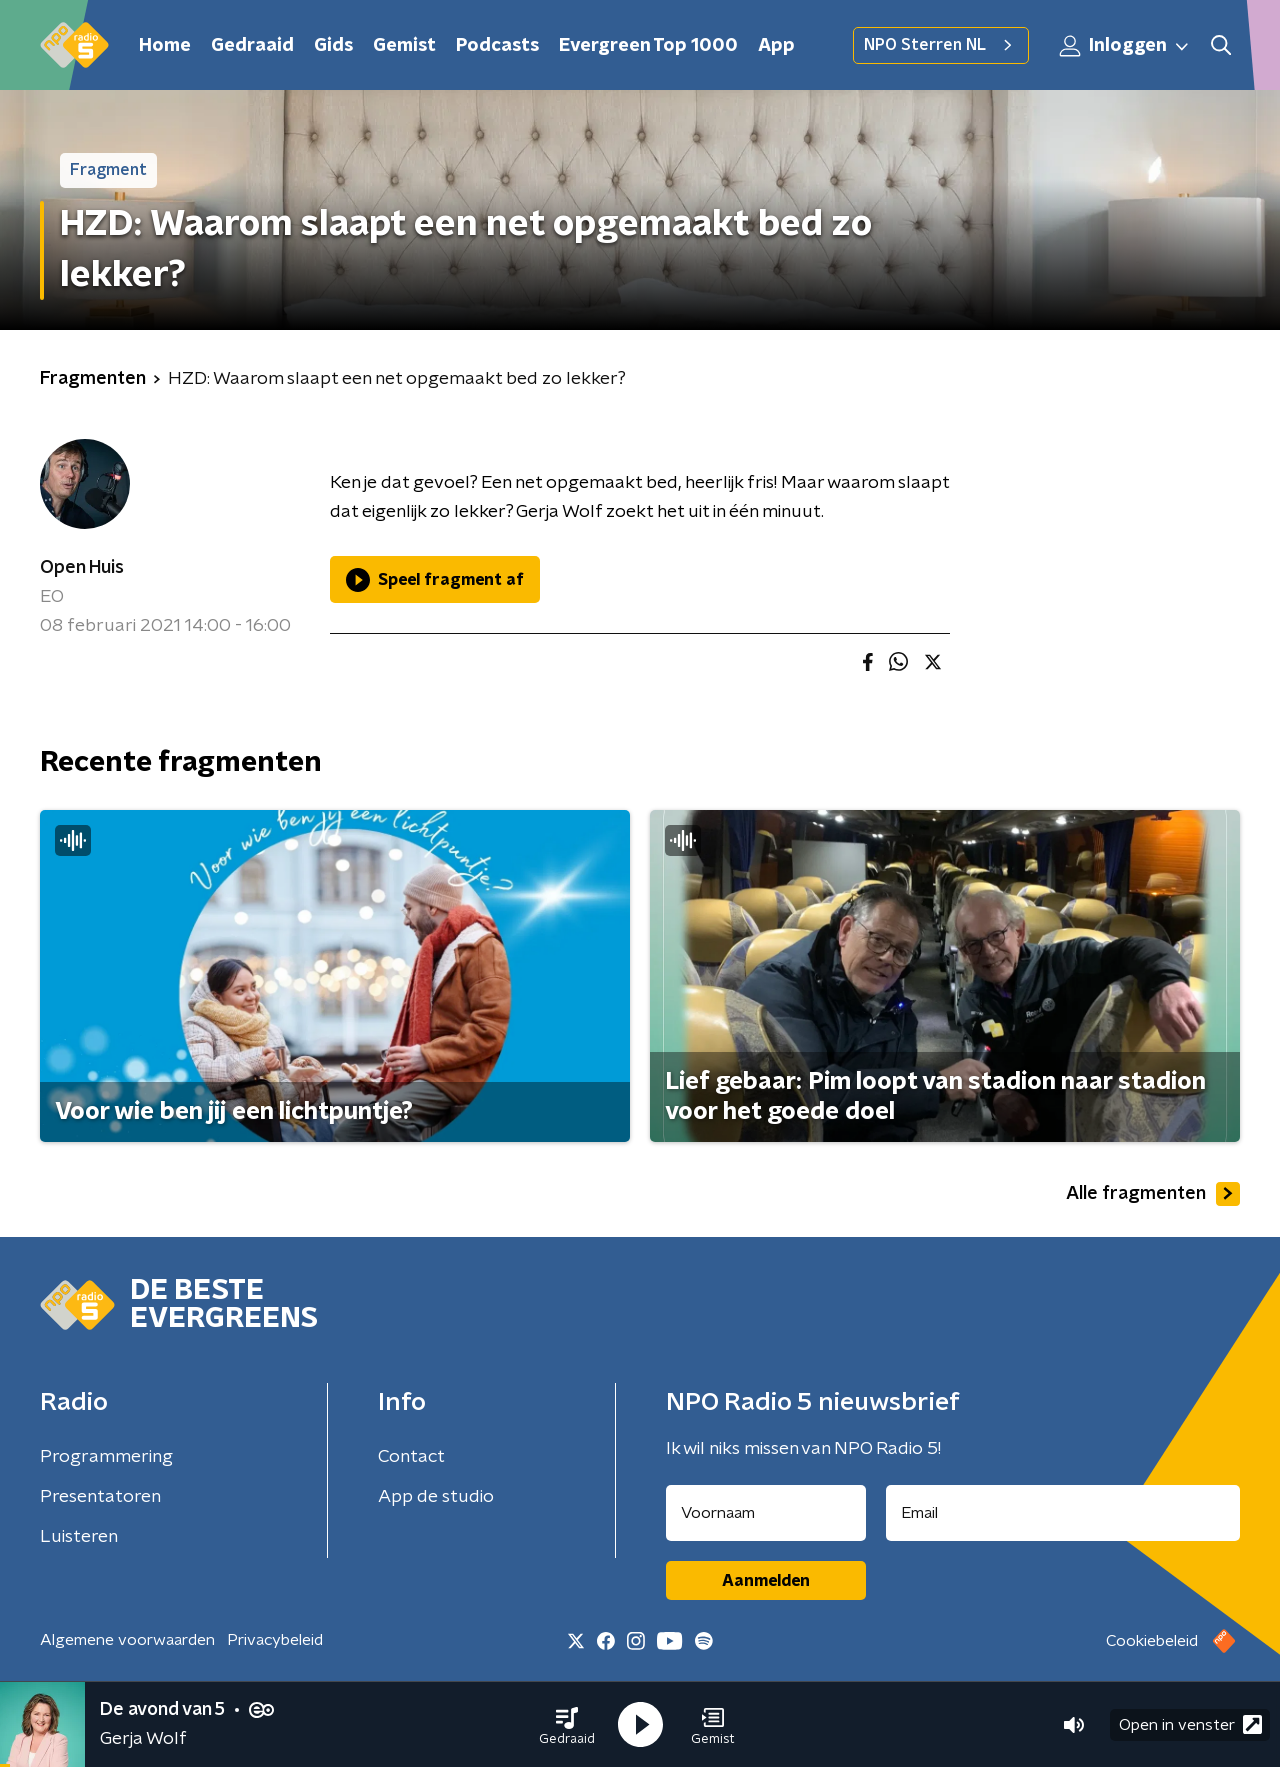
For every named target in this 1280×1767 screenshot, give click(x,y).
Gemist (404, 46)
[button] (567, 1725)
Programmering (106, 1457)
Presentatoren (100, 1497)
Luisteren (79, 1537)
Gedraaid (252, 46)
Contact (411, 1457)
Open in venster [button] (1190, 1724)
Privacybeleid (275, 1640)
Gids (333, 46)
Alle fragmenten (1153, 1194)
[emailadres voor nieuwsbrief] (1063, 1513)
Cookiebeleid (1152, 1641)
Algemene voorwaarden (127, 1640)
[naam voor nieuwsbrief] (766, 1513)
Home (165, 46)
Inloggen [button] (1125, 46)
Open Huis (82, 568)
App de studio (436, 1497)
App (776, 46)
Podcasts (497, 46)
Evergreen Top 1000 (648, 46)
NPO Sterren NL (941, 45)
